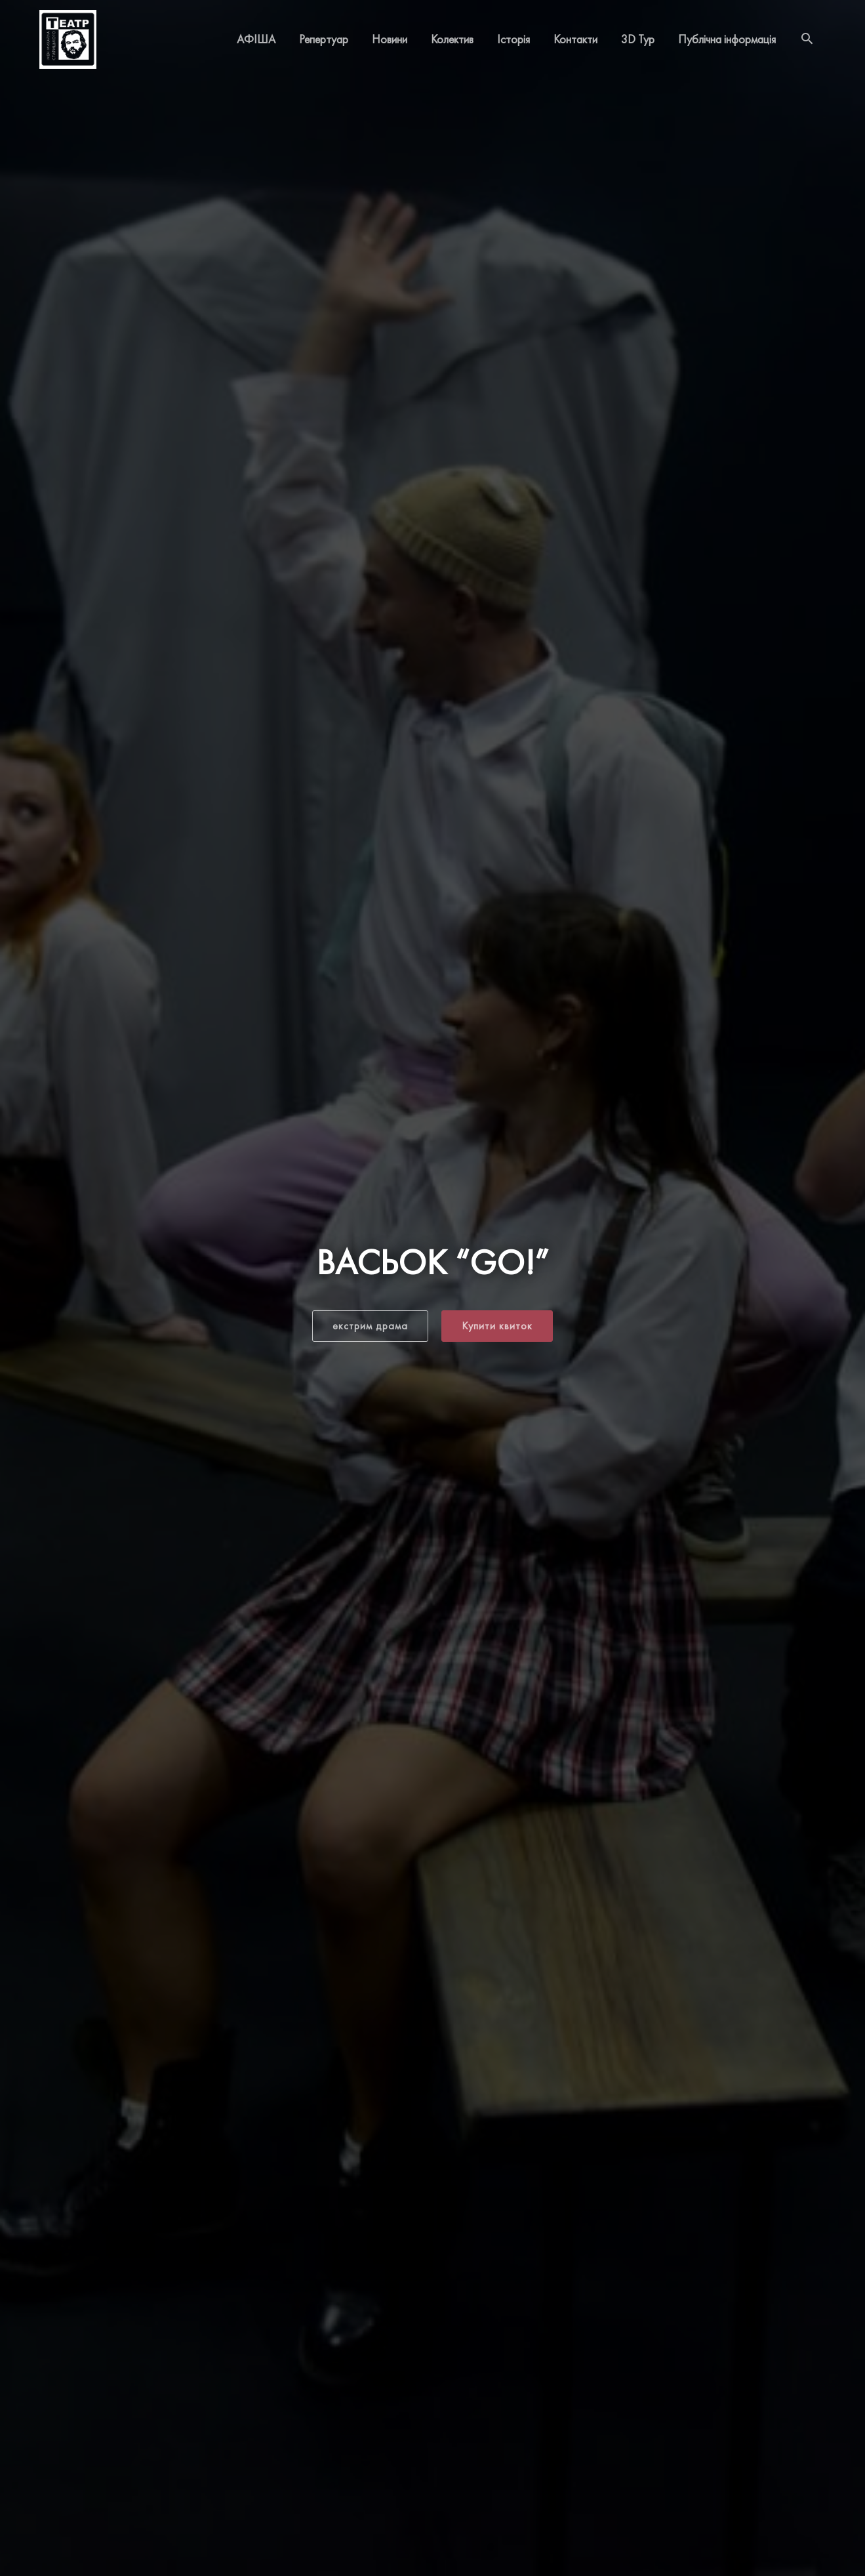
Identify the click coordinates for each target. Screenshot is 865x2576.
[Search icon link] (807, 39)
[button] (370, 1326)
